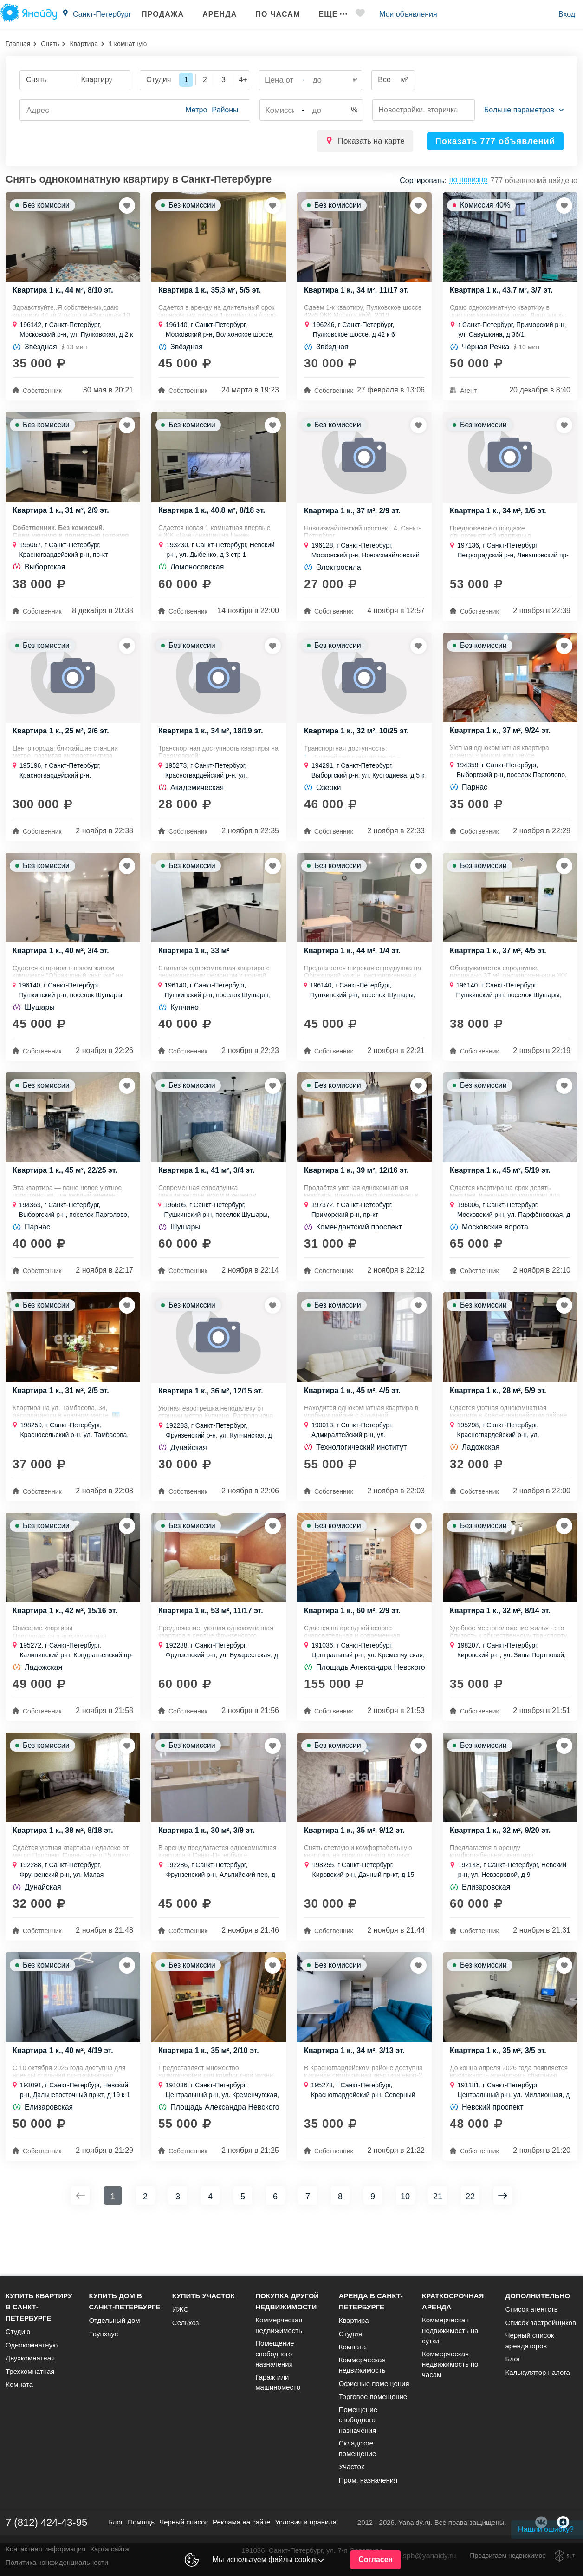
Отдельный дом (114, 2329)
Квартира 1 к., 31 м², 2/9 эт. (64, 521)
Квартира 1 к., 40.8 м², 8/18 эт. (215, 521)
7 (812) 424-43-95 (46, 2530)
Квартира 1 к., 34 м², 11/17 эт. (359, 294)
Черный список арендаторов (529, 2349)
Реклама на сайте (241, 2530)
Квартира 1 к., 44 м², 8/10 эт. (66, 294)
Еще (322, 14)
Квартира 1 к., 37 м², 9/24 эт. (503, 748)
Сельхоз (185, 2330)
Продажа (152, 14)
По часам (267, 14)
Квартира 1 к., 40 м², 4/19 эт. (66, 2110)
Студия (350, 2342)
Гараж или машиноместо (277, 2390)
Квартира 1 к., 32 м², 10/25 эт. (359, 749)
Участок (351, 2475)
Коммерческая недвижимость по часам (450, 2372)
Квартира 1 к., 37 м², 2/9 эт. (355, 521)
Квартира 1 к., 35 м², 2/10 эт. (211, 2110)
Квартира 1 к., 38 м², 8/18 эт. (66, 1883)
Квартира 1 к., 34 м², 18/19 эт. (214, 749)
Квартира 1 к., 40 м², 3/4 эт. (64, 975)
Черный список (183, 2530)
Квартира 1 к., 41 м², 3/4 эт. (209, 1202)
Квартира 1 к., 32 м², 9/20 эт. (503, 1883)
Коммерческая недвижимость (278, 2333)
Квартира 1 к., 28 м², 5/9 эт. (501, 1429)
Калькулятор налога (537, 2380)
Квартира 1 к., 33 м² (195, 975)
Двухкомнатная (30, 2366)
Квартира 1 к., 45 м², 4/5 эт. (355, 1429)
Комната (19, 2393)
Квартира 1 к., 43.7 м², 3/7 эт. (504, 294)
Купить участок (203, 2304)
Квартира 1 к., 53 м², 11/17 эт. (214, 1656)
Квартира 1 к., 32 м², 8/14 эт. (503, 1656)
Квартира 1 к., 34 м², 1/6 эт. (501, 521)
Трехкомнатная (30, 2379)
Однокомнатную (32, 2353)
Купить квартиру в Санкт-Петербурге (39, 2315)
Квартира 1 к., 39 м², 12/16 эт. (359, 1202)
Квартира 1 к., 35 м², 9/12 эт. (357, 1883)
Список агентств (531, 2317)
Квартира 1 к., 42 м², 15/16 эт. (68, 1656)
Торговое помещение (373, 2405)
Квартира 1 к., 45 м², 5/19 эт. (503, 1202)
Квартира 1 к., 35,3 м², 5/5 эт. (212, 294)
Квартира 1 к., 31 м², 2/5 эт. (64, 1429)
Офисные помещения (374, 2391)
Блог (512, 2367)
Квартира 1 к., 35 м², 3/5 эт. (501, 2110)
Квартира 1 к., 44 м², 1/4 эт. (355, 975)
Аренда (209, 14)
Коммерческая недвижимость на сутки (450, 2338)
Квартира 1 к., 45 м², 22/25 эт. (68, 1202)
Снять (50, 43)
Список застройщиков (541, 2330)
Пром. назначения (368, 2488)
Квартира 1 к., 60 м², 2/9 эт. (355, 1656)
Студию (18, 2340)
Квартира (84, 43)
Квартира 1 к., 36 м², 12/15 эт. (214, 1429)
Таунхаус (103, 2342)
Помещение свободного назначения (274, 2361)
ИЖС (180, 2317)
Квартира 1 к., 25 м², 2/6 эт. (64, 749)
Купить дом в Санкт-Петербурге (124, 2309)
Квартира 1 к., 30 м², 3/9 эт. (209, 1883)
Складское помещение (357, 2456)
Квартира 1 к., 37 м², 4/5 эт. (501, 975)
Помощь (141, 2530)
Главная (18, 43)
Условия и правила (306, 2530)
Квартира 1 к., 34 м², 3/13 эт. (357, 2110)
